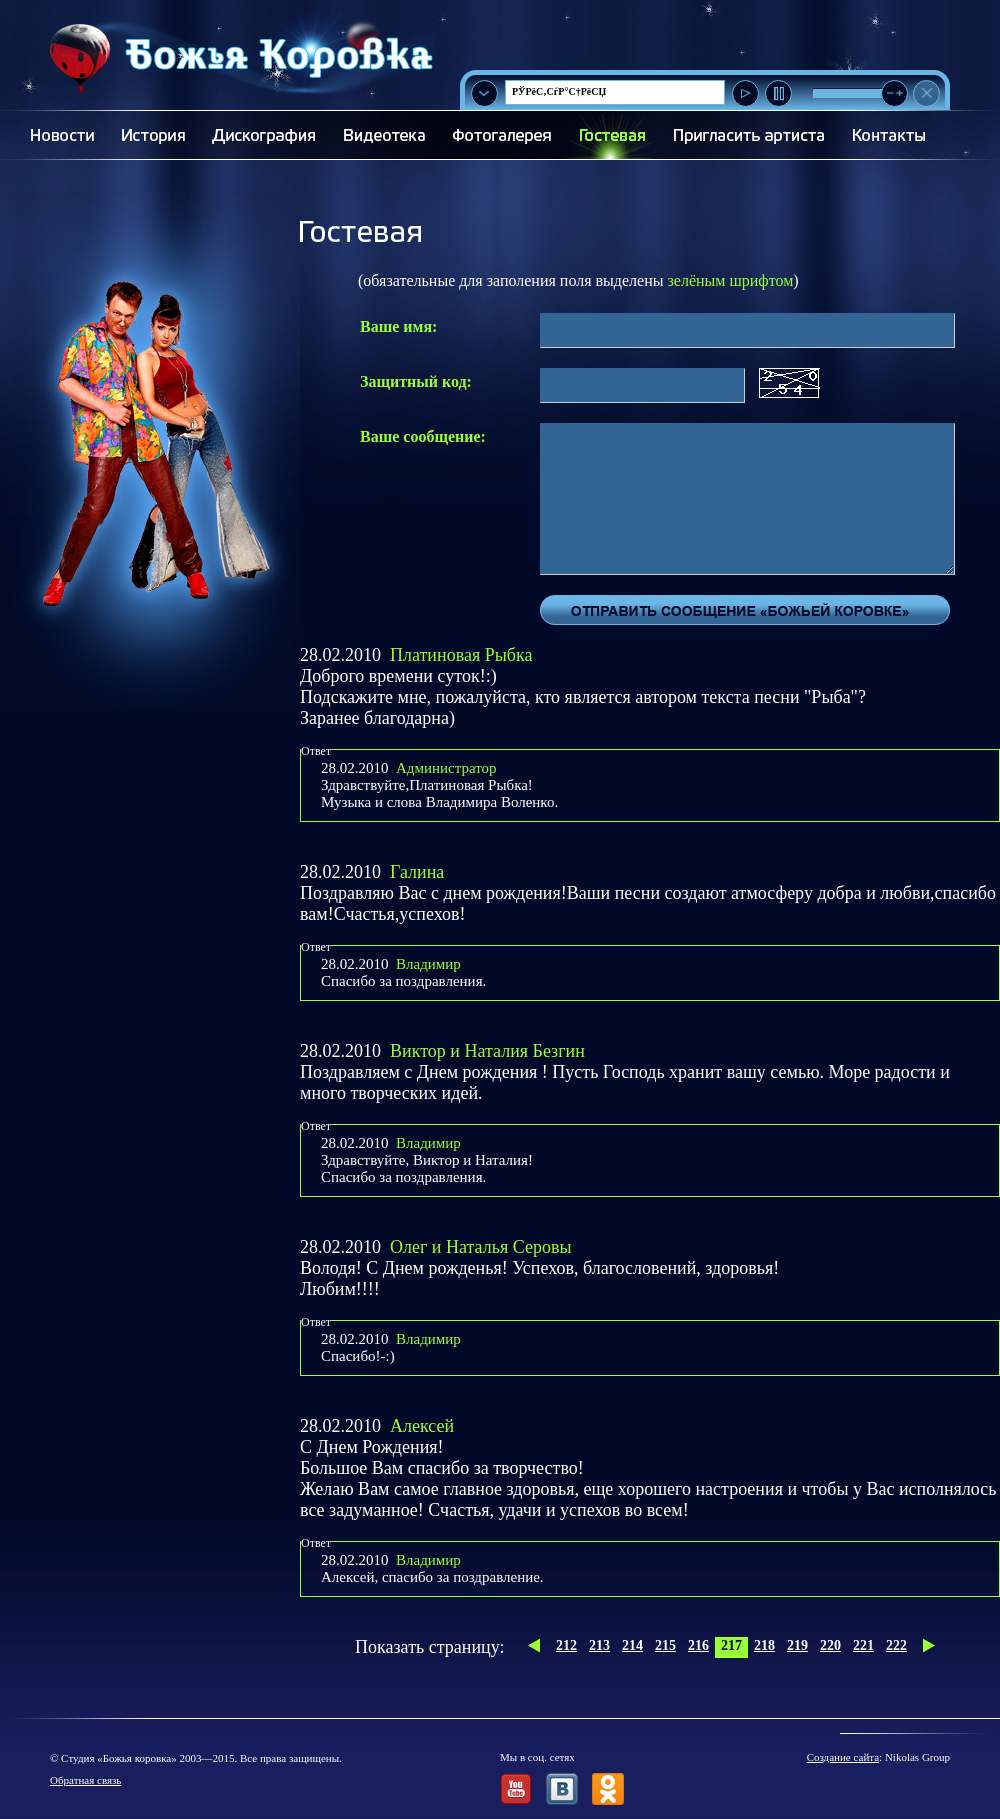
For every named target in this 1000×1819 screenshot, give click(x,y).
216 (698, 1645)
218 (764, 1645)
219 (797, 1645)
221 (863, 1645)
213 (599, 1645)
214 (632, 1645)
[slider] (894, 93)
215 (665, 1645)
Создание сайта (843, 1757)
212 (566, 1645)
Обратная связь (85, 1780)
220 (830, 1645)
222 (896, 1645)
